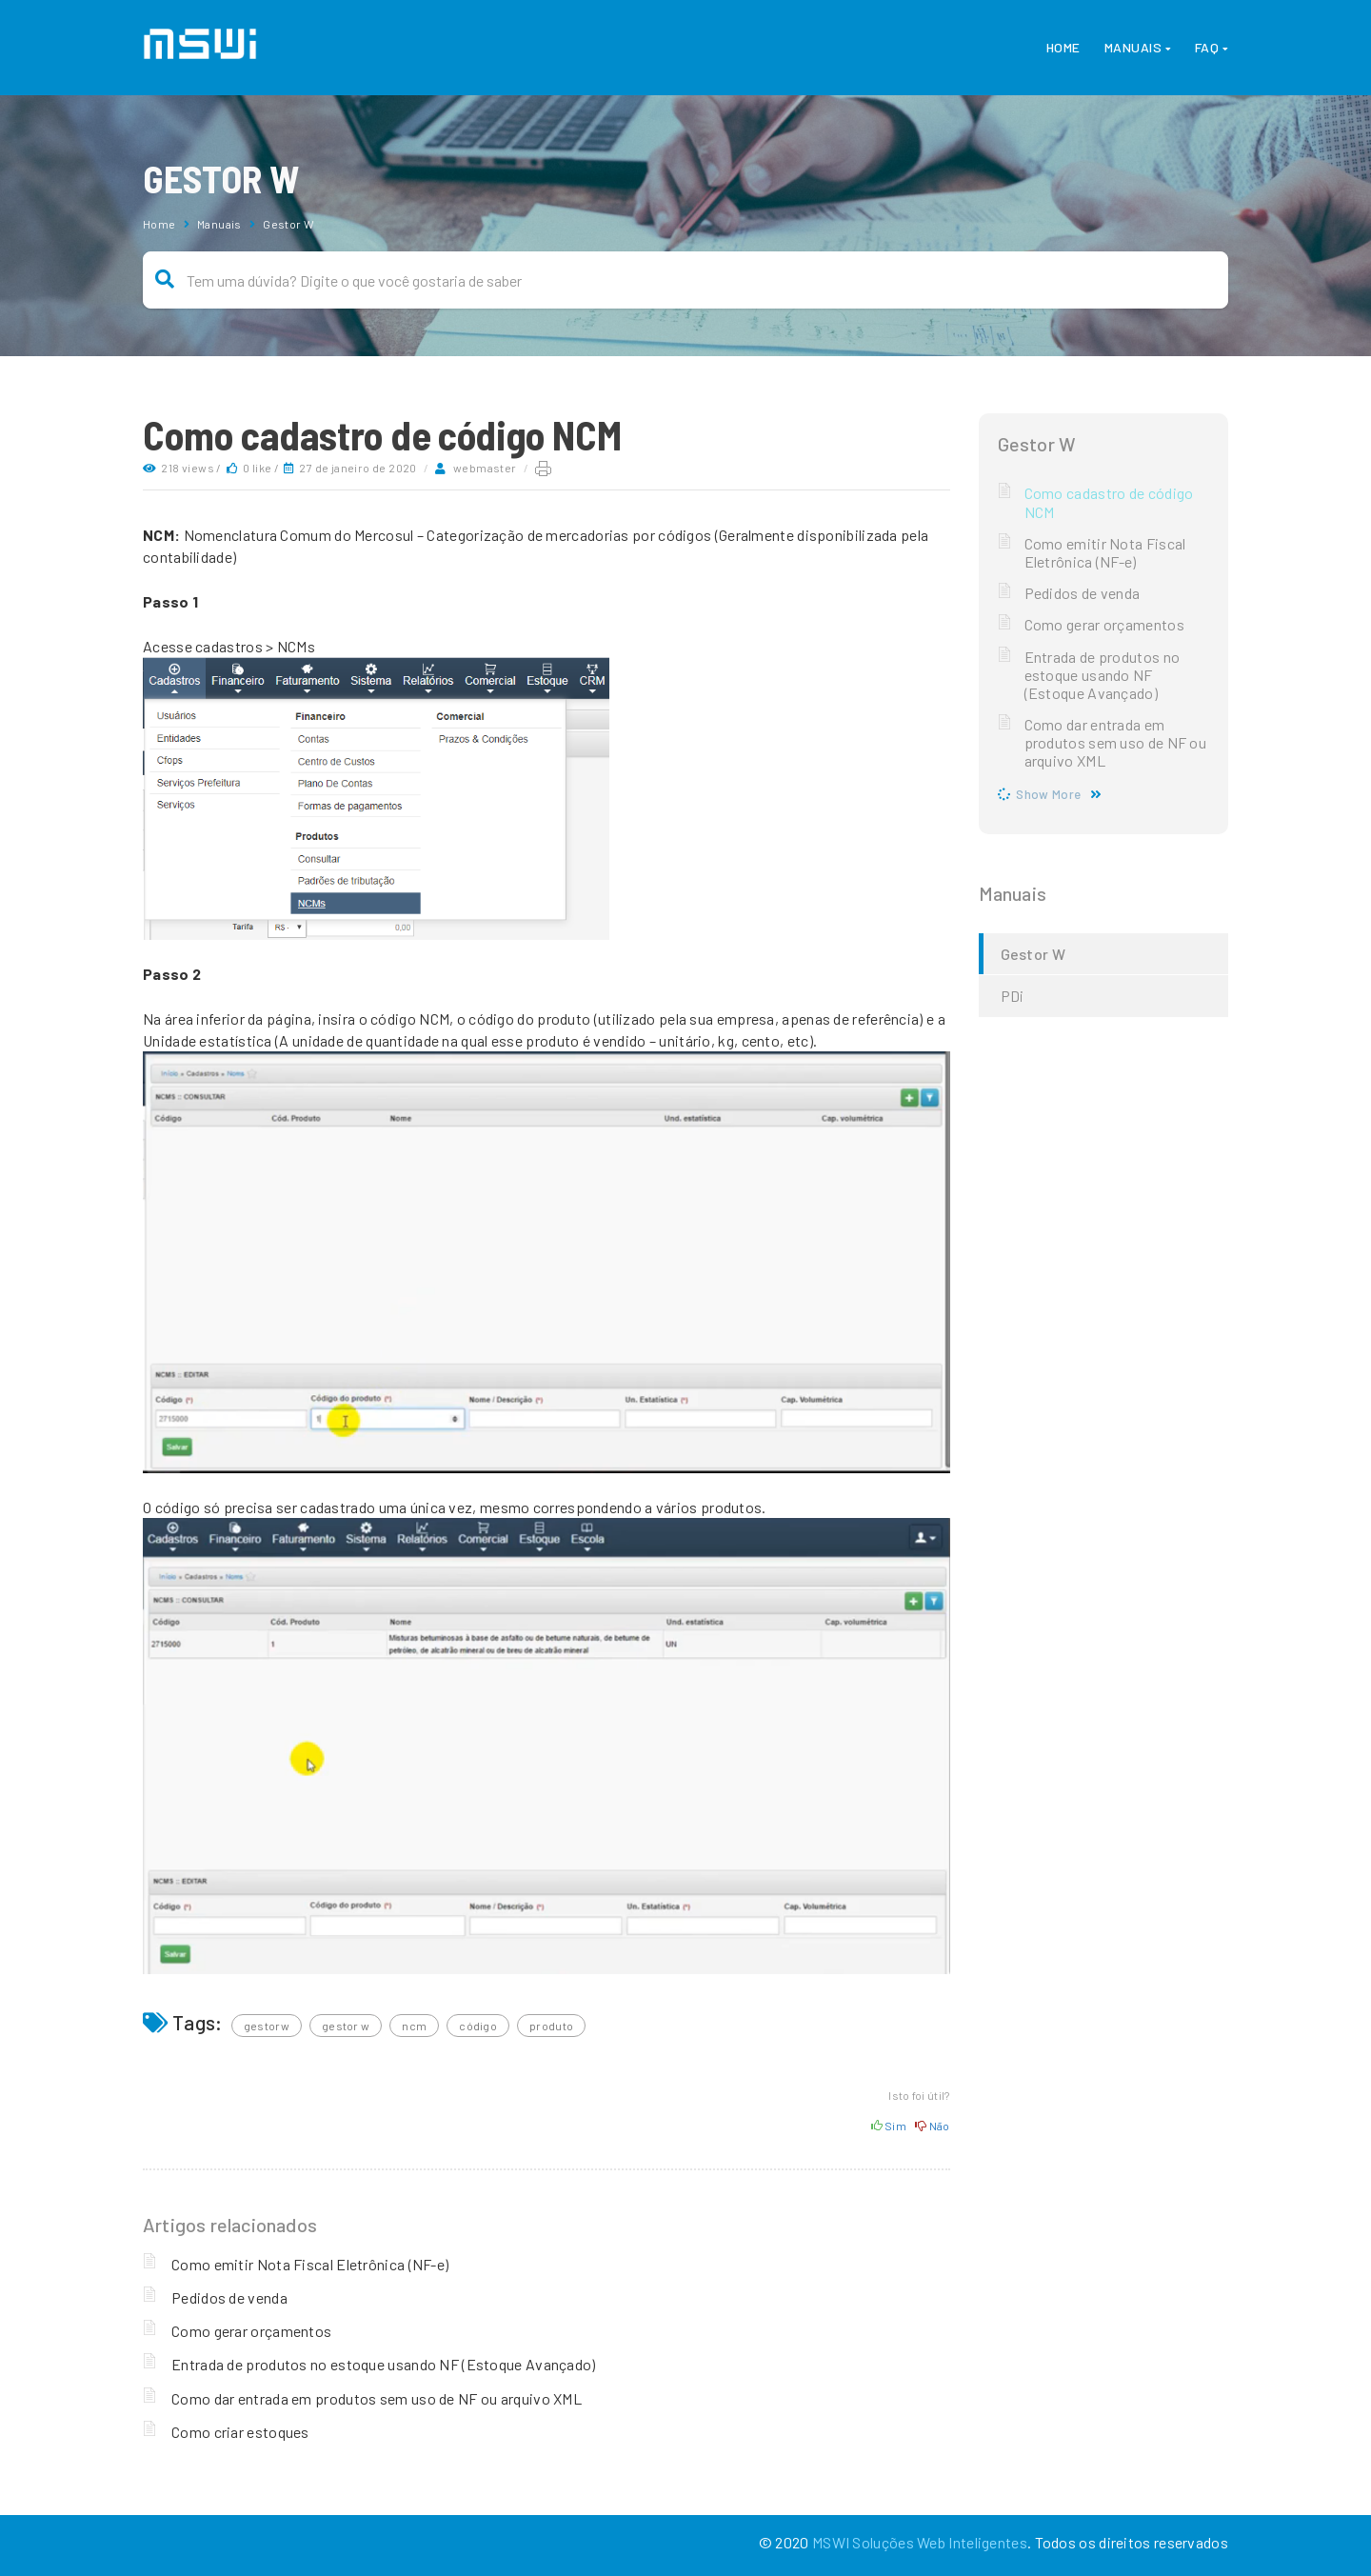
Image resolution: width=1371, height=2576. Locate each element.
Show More (1048, 794)
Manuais (1133, 47)
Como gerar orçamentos (251, 2331)
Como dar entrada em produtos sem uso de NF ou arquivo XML (376, 2398)
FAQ (1207, 47)
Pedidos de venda (229, 2297)
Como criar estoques (240, 2432)
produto (551, 2025)
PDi (1012, 996)
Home (1063, 47)
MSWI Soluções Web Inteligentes (919, 2542)
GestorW (266, 2025)
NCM (414, 2025)
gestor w (345, 2025)
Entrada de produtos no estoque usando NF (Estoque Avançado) (383, 2364)
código (478, 2025)
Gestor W (288, 223)
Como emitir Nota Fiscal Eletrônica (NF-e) (309, 2264)
